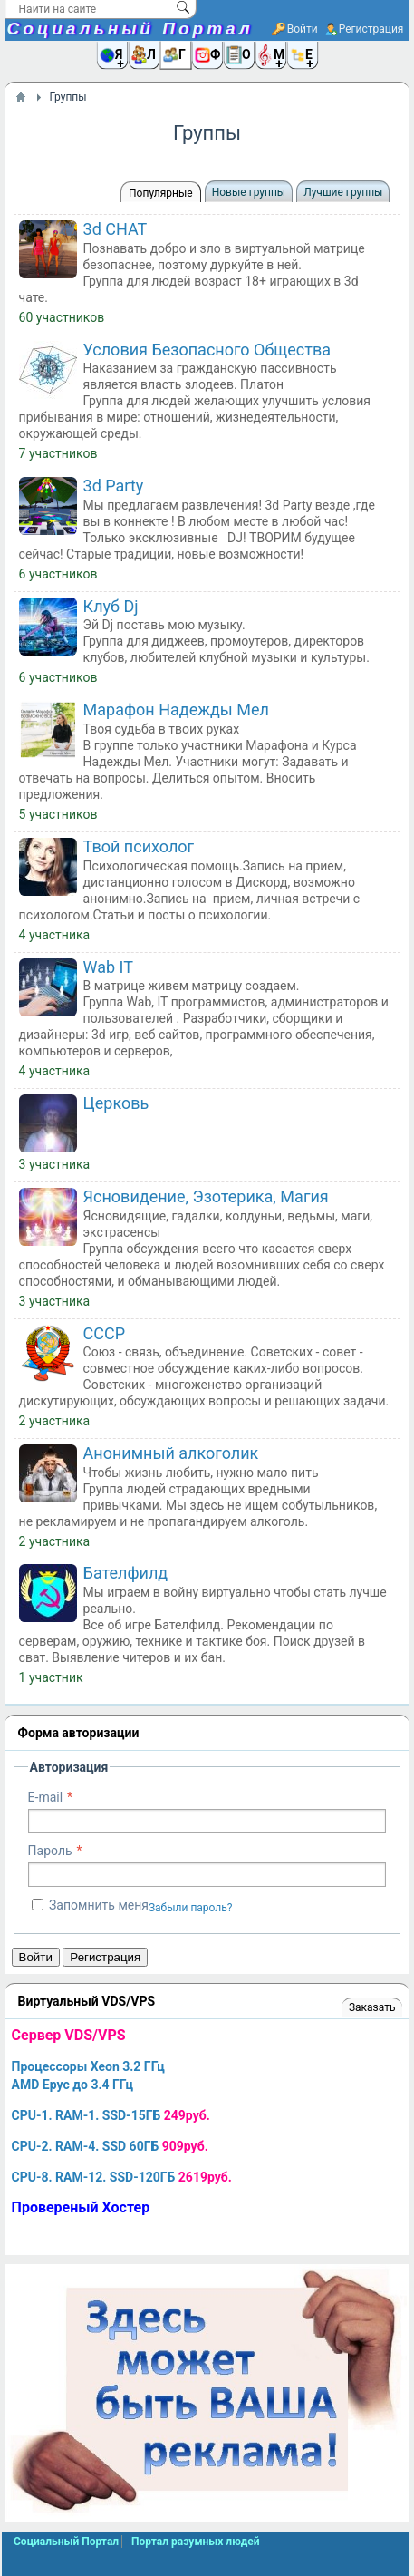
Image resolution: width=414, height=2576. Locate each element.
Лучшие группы (342, 192)
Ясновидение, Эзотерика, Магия (206, 1196)
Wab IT (108, 967)
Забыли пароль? (191, 1907)
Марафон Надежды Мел (176, 709)
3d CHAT (115, 228)
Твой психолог (139, 846)
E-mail (45, 1797)
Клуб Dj (111, 606)
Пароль (50, 1850)
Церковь (116, 1103)
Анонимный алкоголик (171, 1453)
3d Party (113, 485)
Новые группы (248, 192)
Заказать (372, 2007)
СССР (104, 1333)
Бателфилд (125, 1572)
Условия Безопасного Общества (207, 349)
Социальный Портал (130, 28)
